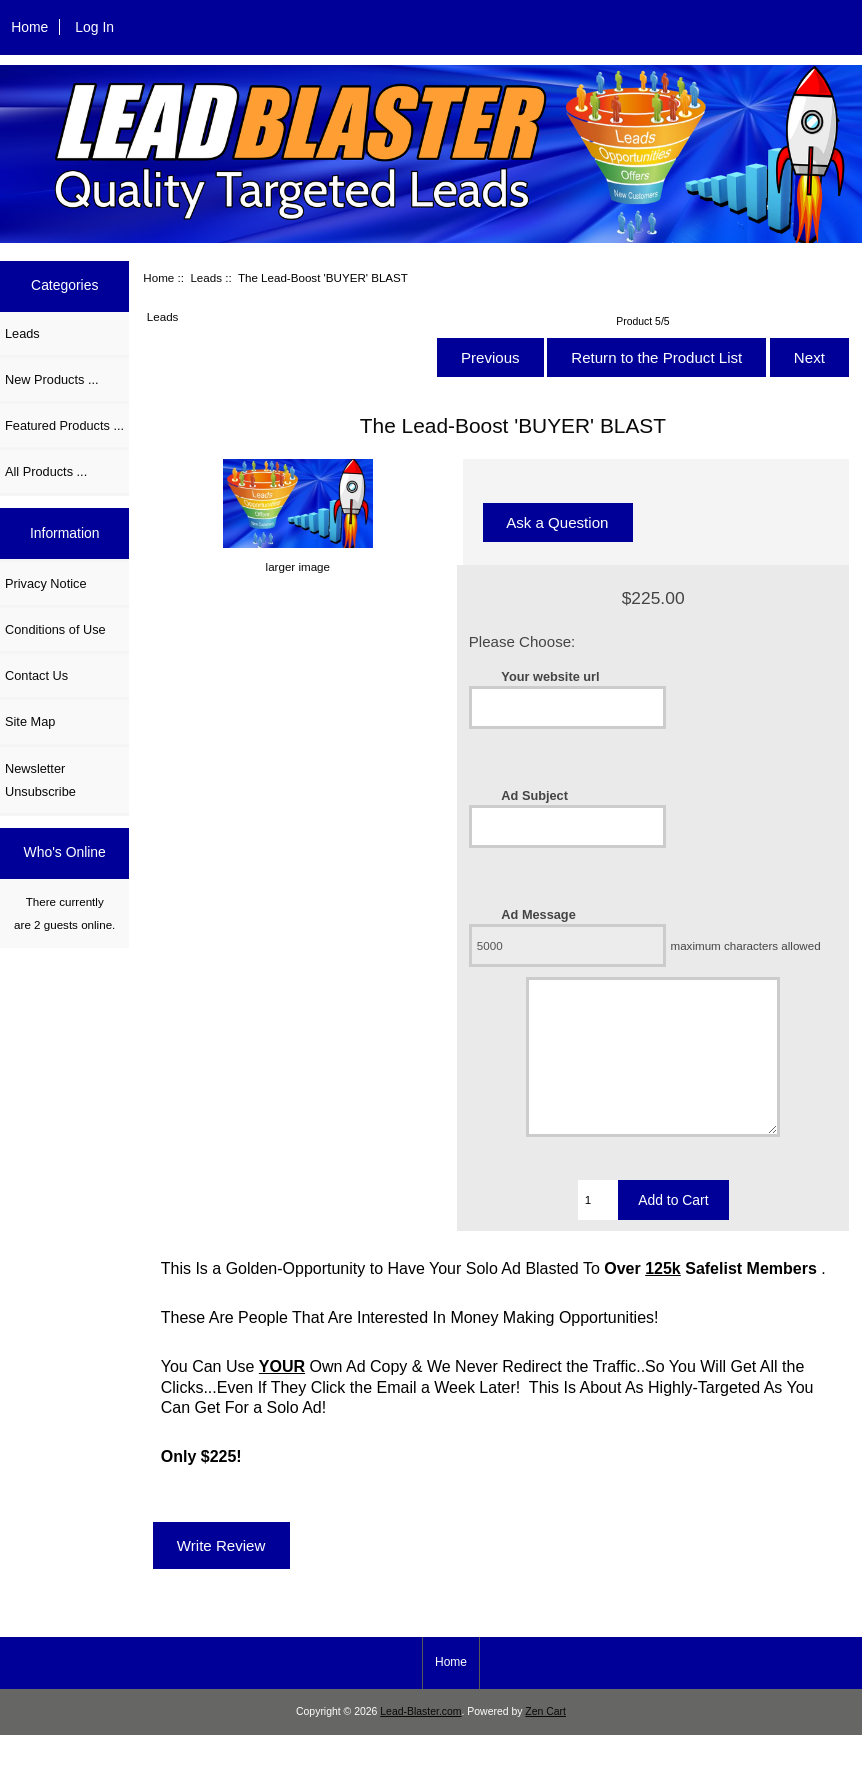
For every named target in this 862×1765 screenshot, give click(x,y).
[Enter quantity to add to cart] (598, 1230)
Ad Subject (534, 795)
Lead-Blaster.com (420, 1741)
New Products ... (52, 379)
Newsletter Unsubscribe (40, 780)
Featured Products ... (64, 425)
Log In (94, 27)
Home (29, 27)
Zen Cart (545, 1741)
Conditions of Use (55, 629)
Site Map (30, 721)
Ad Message (538, 914)
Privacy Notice (45, 583)
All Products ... (46, 471)
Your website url (550, 676)
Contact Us (36, 675)
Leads (206, 277)
